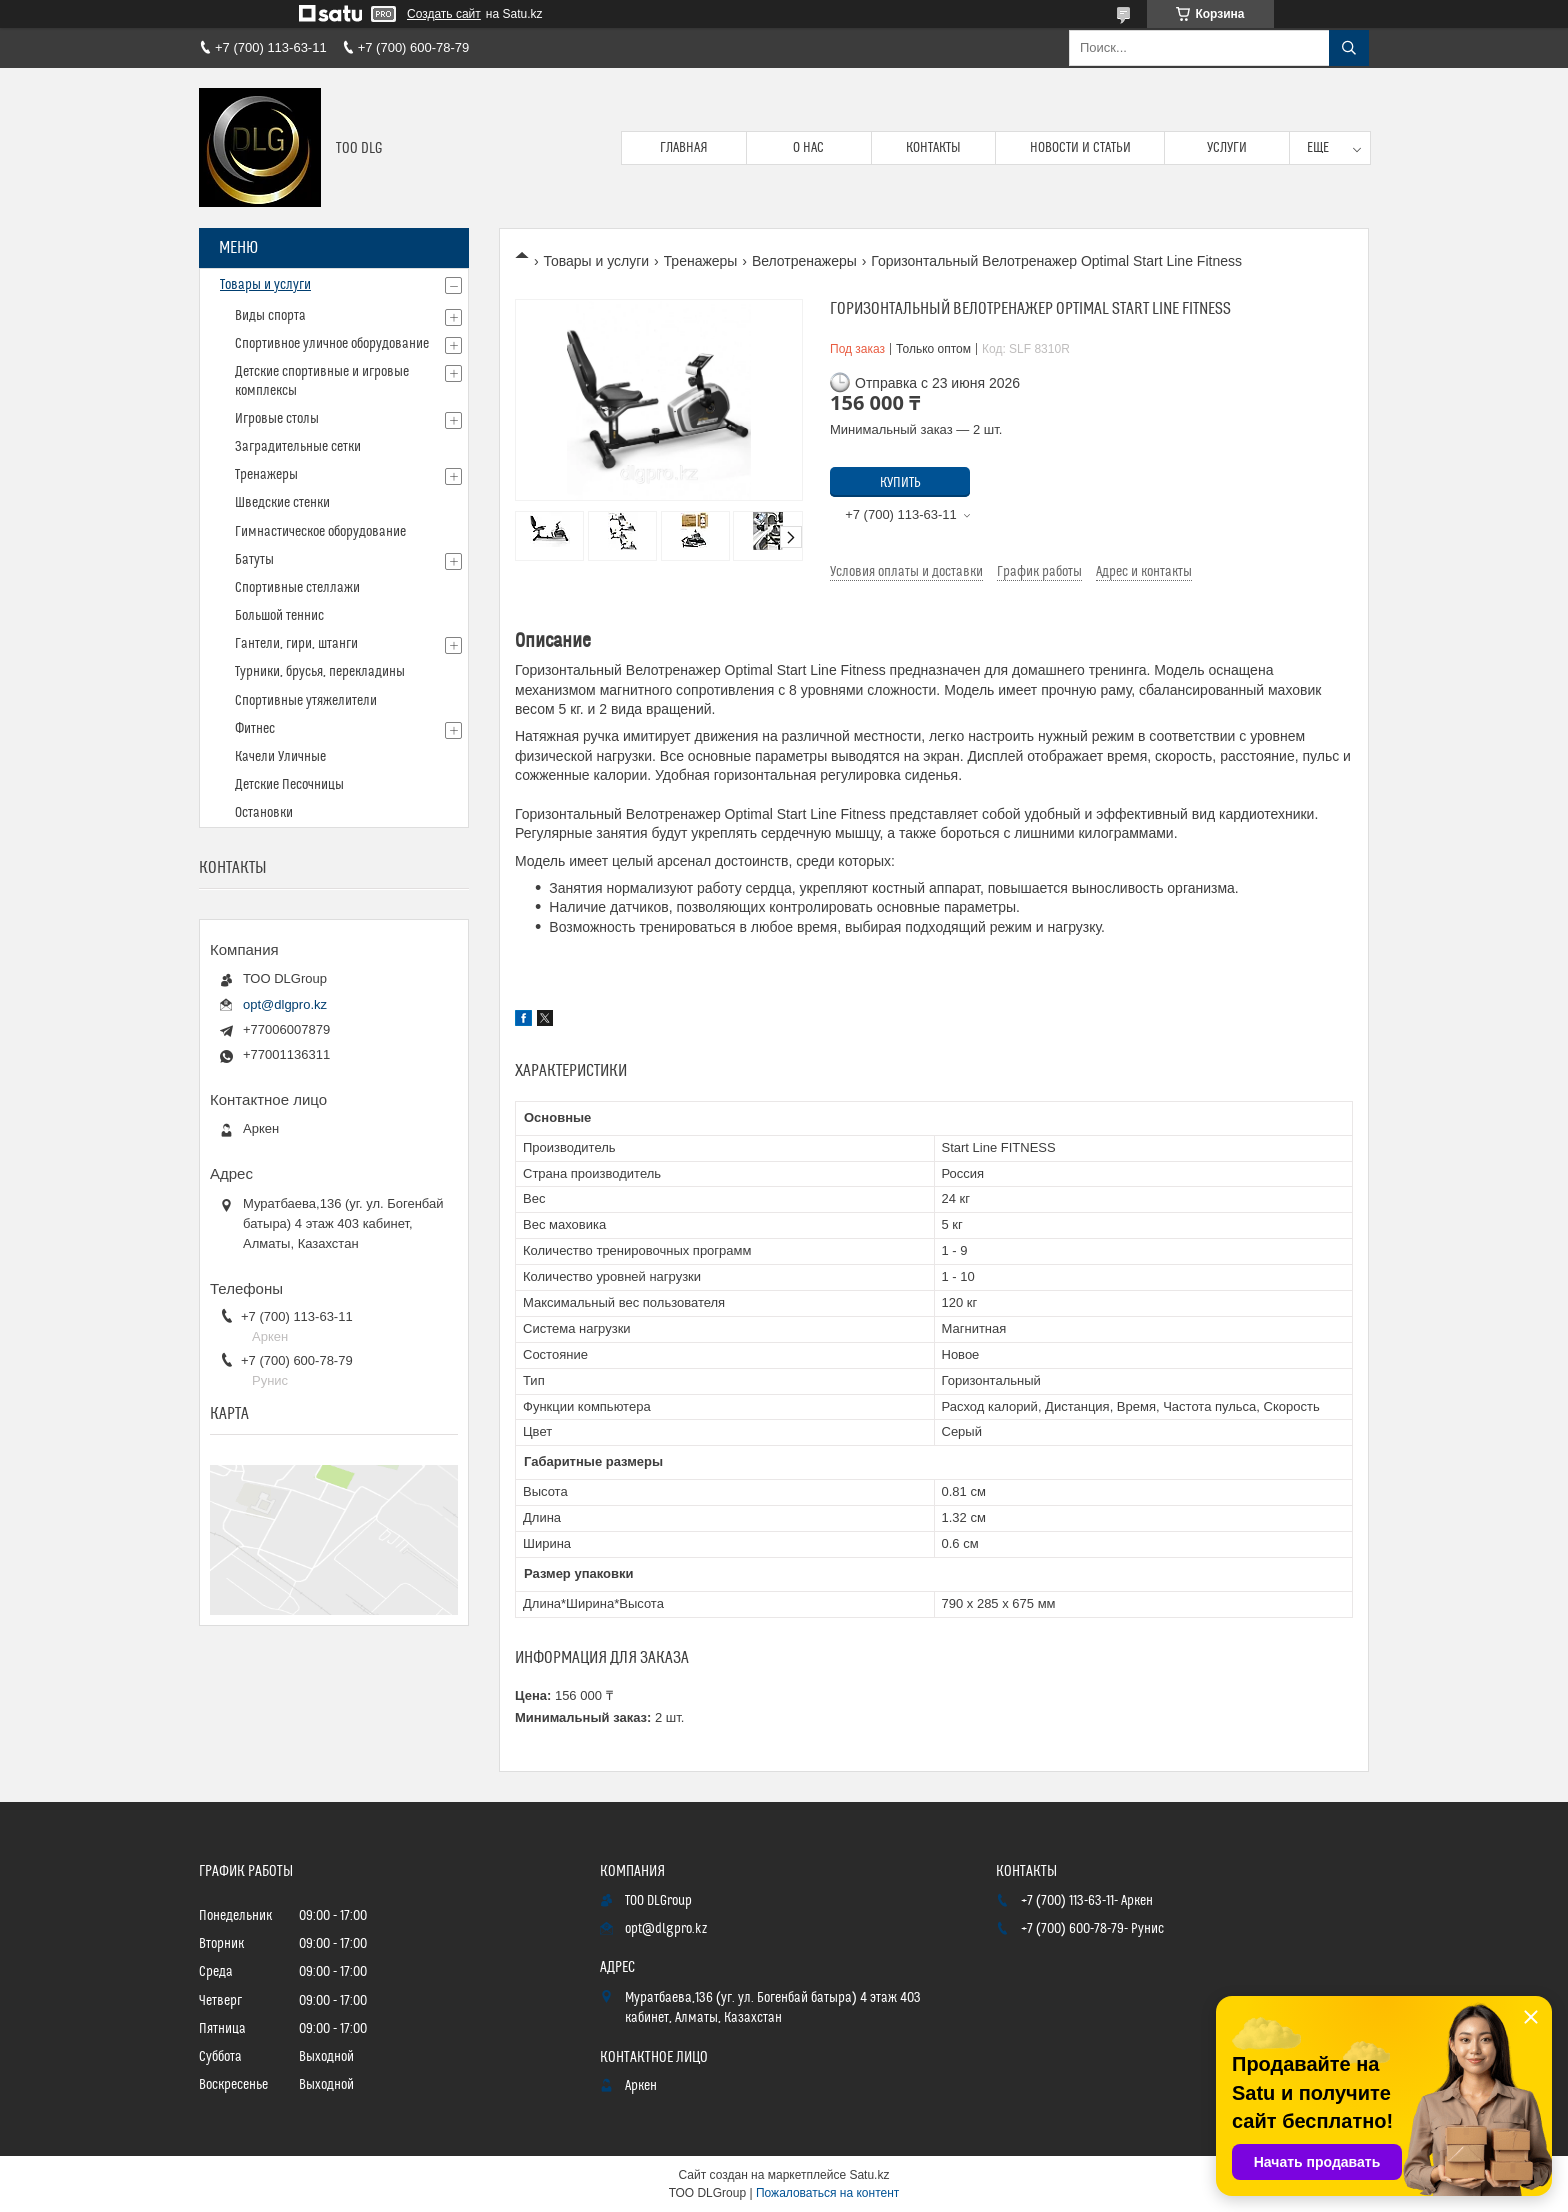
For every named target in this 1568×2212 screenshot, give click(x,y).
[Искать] (1349, 48)
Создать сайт (444, 14)
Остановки (264, 813)
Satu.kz (869, 2175)
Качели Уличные (280, 757)
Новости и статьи (1080, 148)
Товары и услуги (596, 261)
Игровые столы (277, 419)
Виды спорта (270, 316)
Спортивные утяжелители (306, 701)
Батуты (254, 560)
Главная (684, 148)
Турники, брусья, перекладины (320, 672)
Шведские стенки (282, 503)
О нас (808, 148)
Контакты (933, 148)
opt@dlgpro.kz (285, 1004)
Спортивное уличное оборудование (332, 344)
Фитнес (255, 729)
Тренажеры (701, 261)
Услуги (1227, 148)
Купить (900, 483)
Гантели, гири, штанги (296, 644)
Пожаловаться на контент (827, 2193)
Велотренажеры (804, 261)
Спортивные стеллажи (297, 588)
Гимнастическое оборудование (320, 532)
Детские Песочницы (289, 785)
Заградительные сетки (298, 447)
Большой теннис (279, 616)
